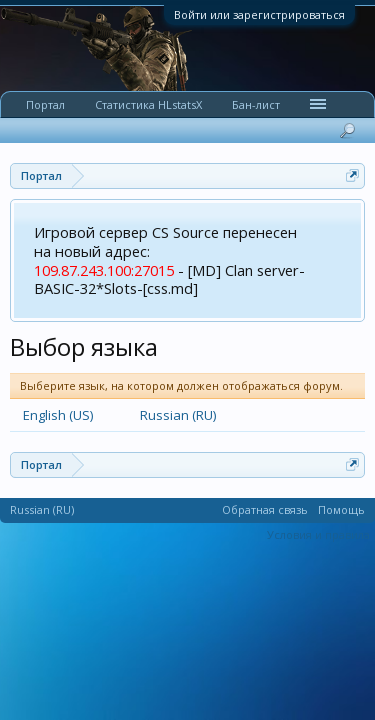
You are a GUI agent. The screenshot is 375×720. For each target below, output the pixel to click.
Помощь (341, 509)
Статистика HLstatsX (148, 104)
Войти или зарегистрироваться (259, 14)
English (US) (58, 415)
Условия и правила (318, 534)
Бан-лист (256, 104)
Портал (45, 104)
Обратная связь (265, 509)
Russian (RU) (178, 415)
